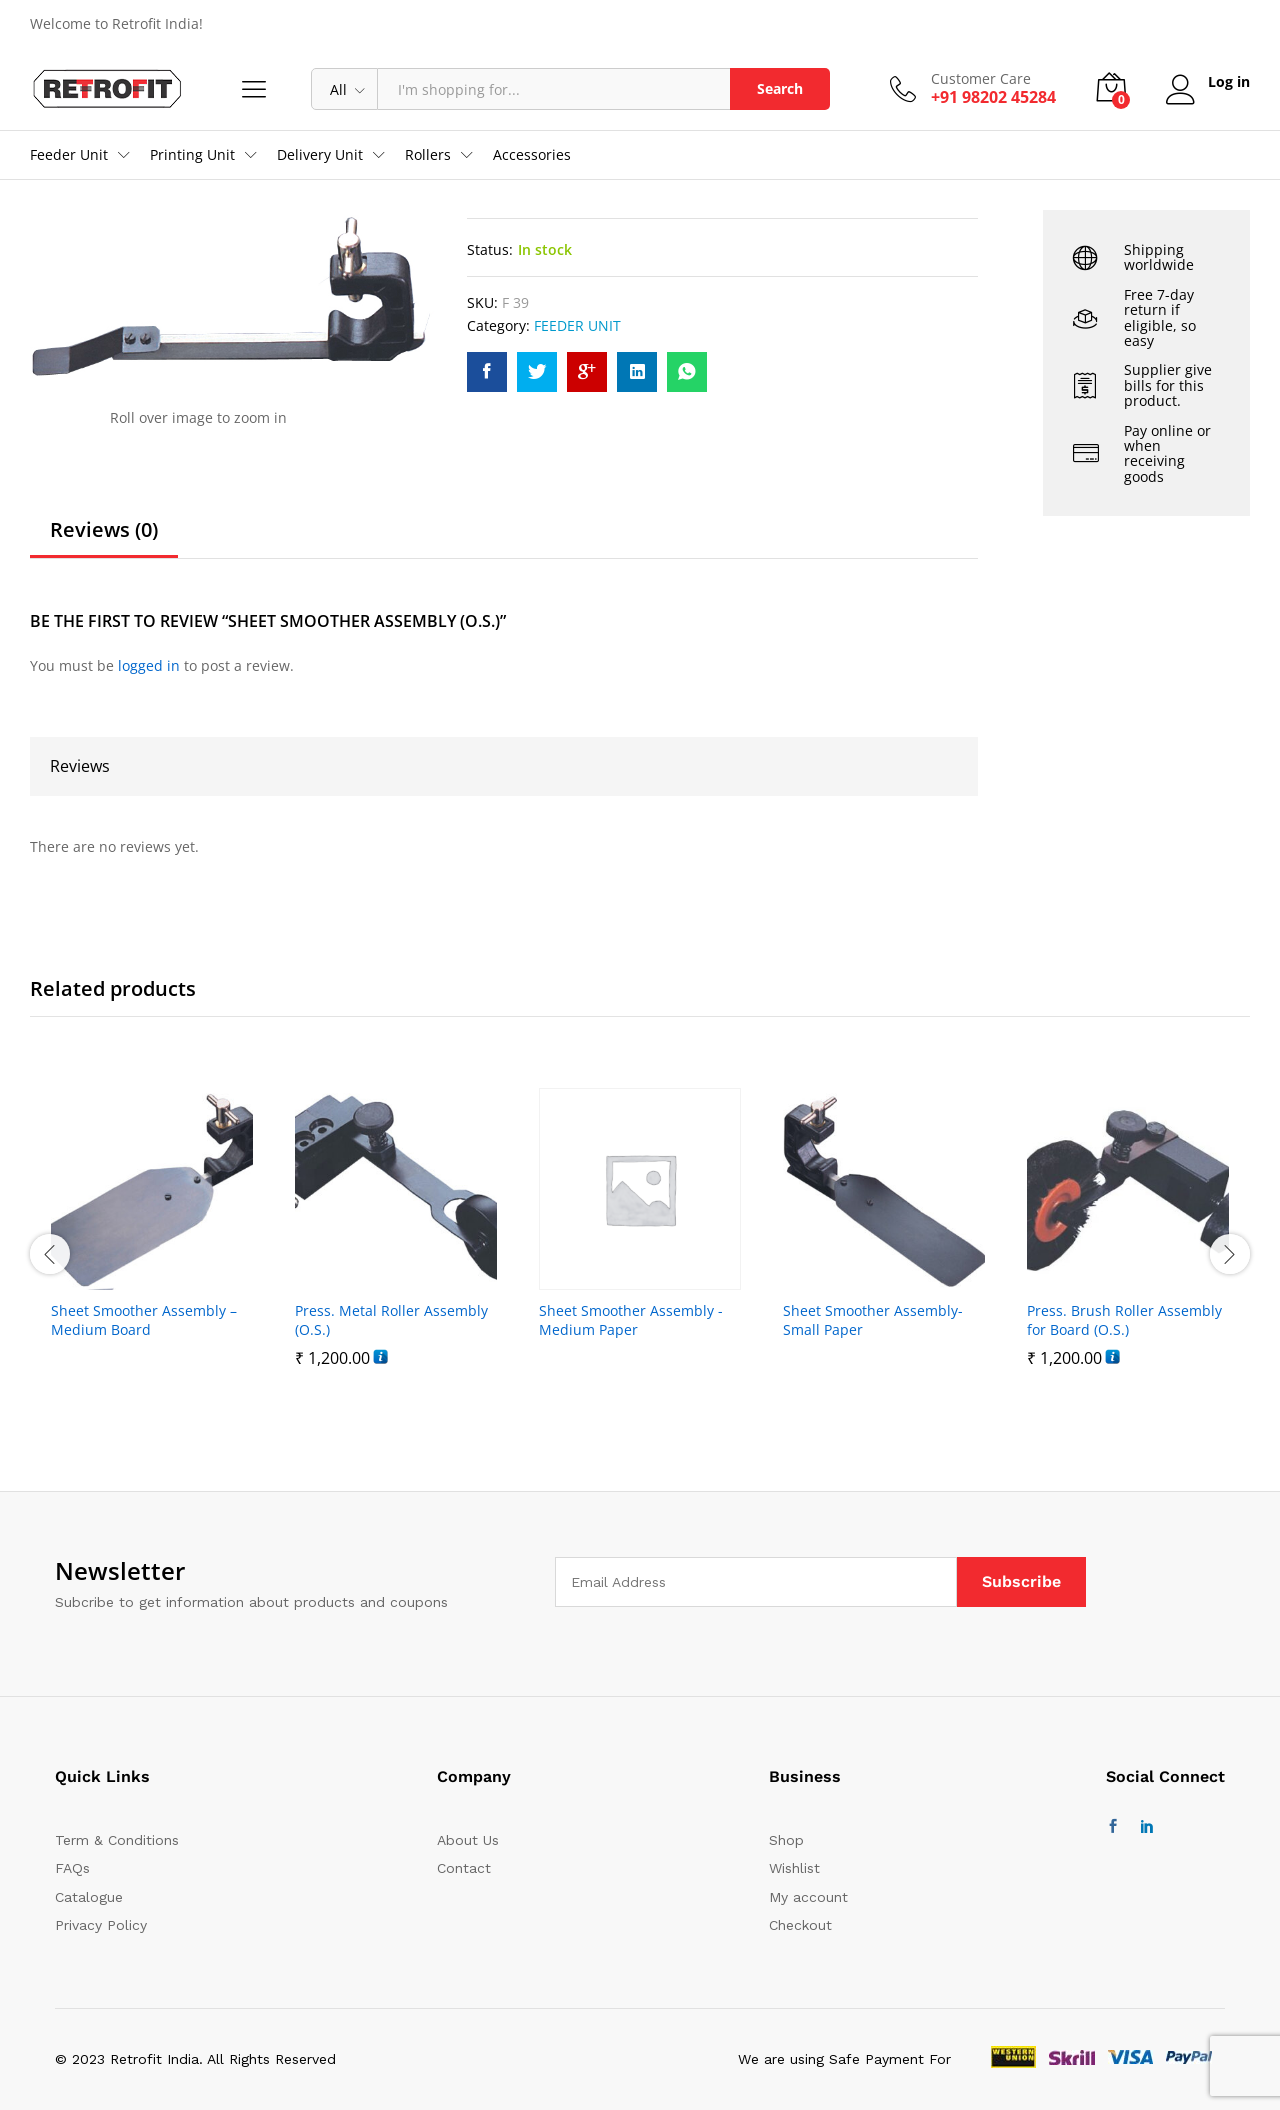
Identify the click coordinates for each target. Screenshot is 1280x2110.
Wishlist (794, 1868)
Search (780, 88)
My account (808, 1897)
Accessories (532, 155)
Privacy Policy (101, 1925)
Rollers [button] (428, 155)
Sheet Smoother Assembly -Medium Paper (631, 1320)
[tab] (104, 539)
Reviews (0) (104, 530)
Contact (464, 1868)
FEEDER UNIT (577, 325)
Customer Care (981, 79)
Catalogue (89, 1897)
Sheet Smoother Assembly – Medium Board (144, 1320)
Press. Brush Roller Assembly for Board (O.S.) (1124, 1320)
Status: (490, 249)
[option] (152, 1242)
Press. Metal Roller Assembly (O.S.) (391, 1320)
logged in (149, 665)
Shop (786, 1840)
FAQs (72, 1868)
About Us (468, 1840)
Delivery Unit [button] (320, 155)
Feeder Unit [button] (69, 155)
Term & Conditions (117, 1840)
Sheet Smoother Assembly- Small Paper (873, 1320)
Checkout (800, 1925)
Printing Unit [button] (192, 155)
